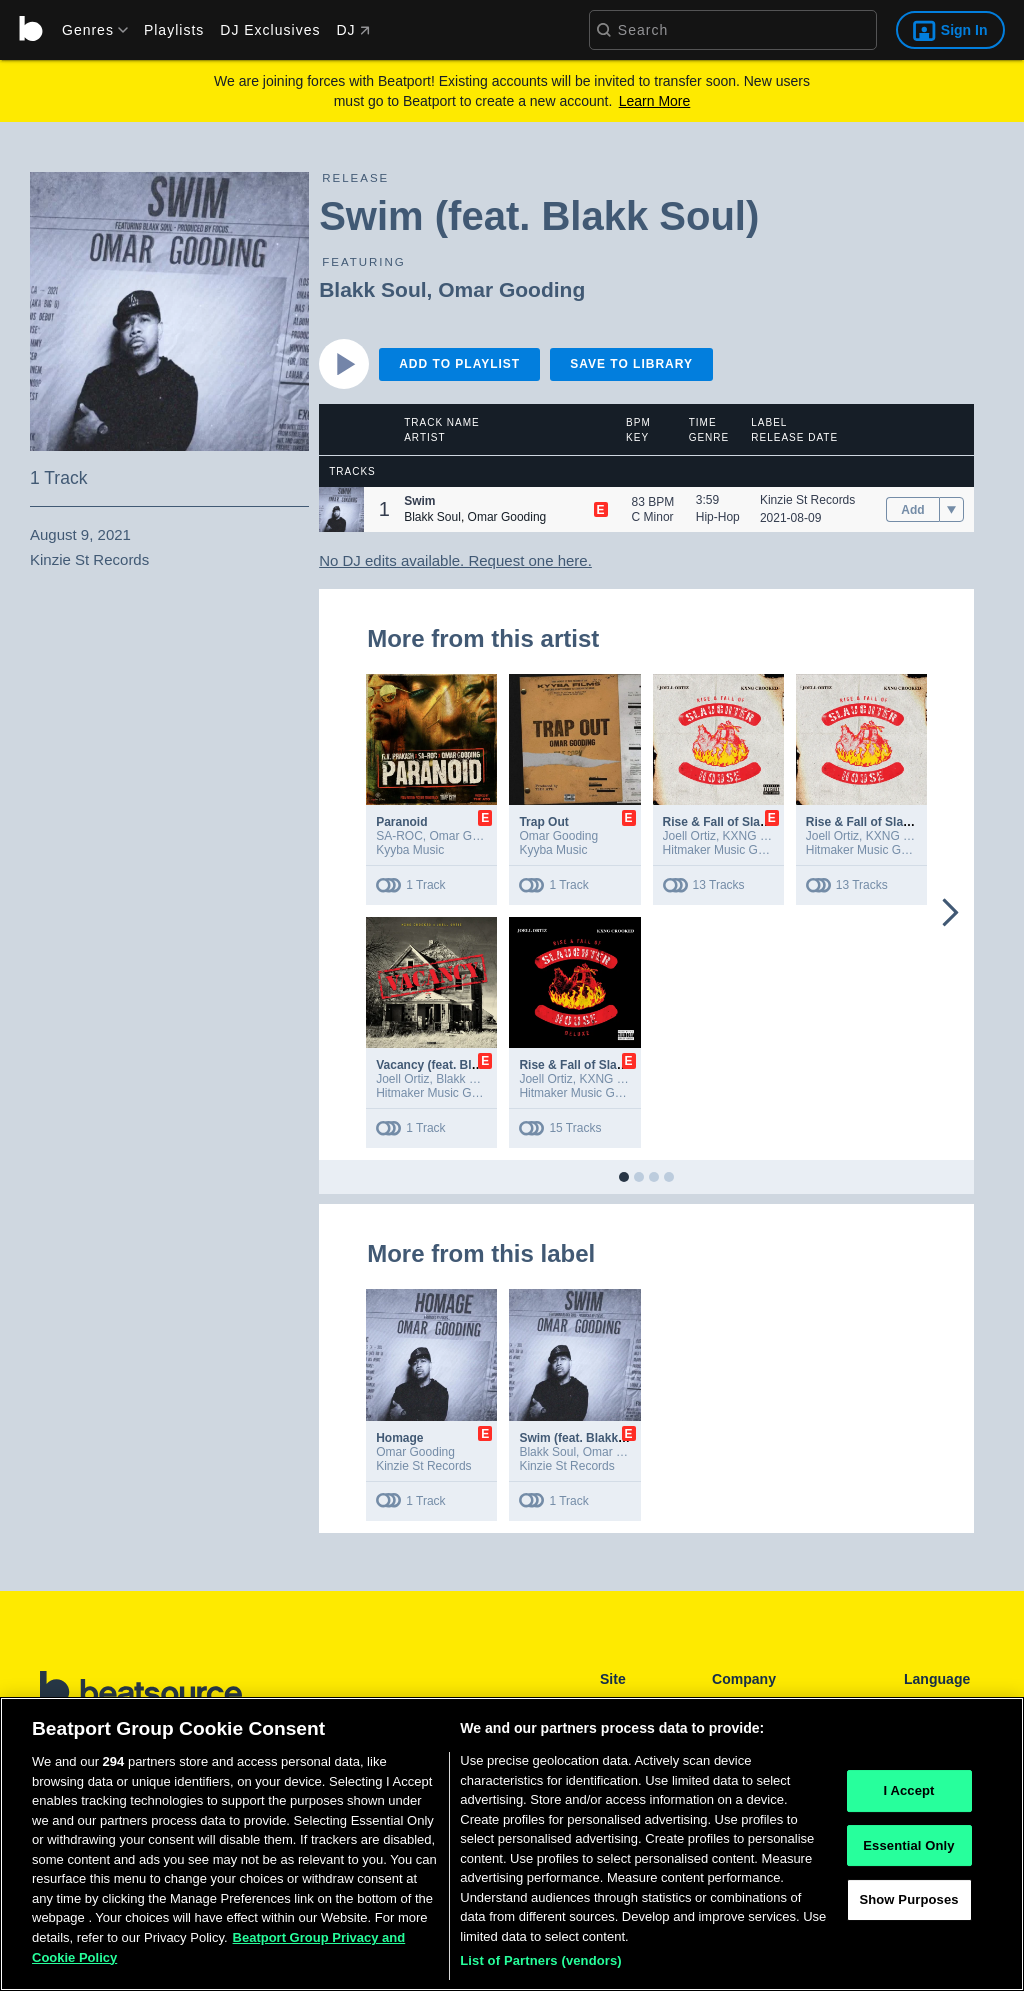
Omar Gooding (511, 289)
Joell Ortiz (689, 836)
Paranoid (401, 822)
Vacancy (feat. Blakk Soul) (450, 1065)
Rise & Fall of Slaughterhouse (748, 822)
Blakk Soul (372, 289)
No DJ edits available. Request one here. (455, 560)
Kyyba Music (410, 850)
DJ (352, 30)
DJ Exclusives (270, 30)
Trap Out (543, 822)
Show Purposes (908, 1907)
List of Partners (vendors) (541, 1968)
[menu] (88, 30)
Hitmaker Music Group (722, 850)
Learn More (655, 101)
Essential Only (908, 1852)
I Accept (908, 1797)
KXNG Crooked (764, 836)
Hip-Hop (718, 517)
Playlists (174, 30)
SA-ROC (399, 836)
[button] (341, 509)
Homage (399, 1438)
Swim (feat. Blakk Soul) (585, 1438)
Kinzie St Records (807, 500)
